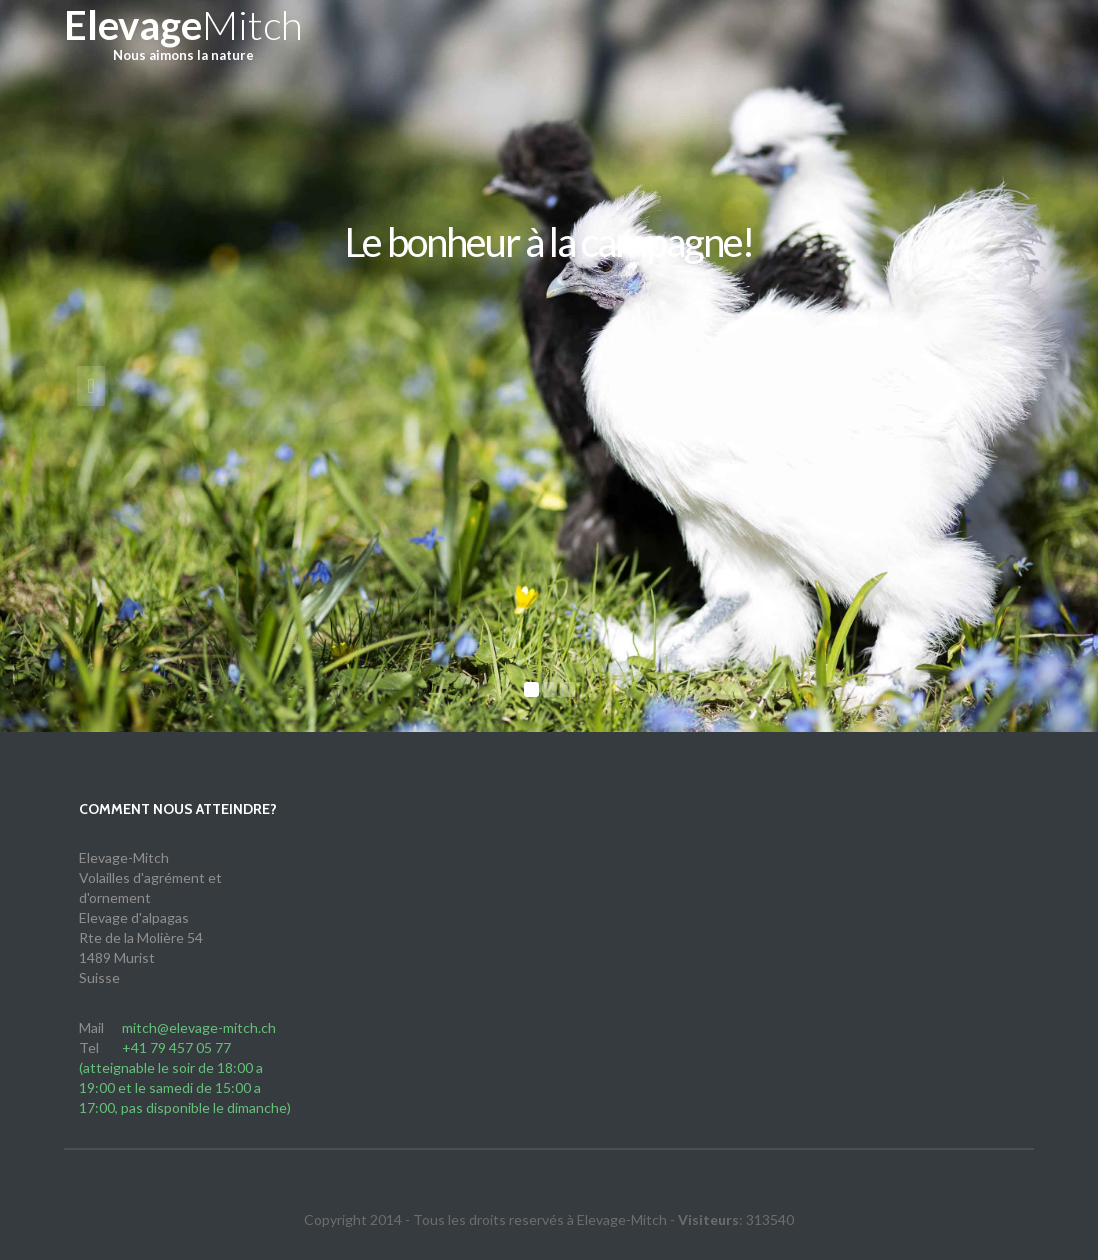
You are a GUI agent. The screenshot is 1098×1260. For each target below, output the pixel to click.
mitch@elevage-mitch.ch (199, 1027)
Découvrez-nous (549, 314)
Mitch (183, 40)
